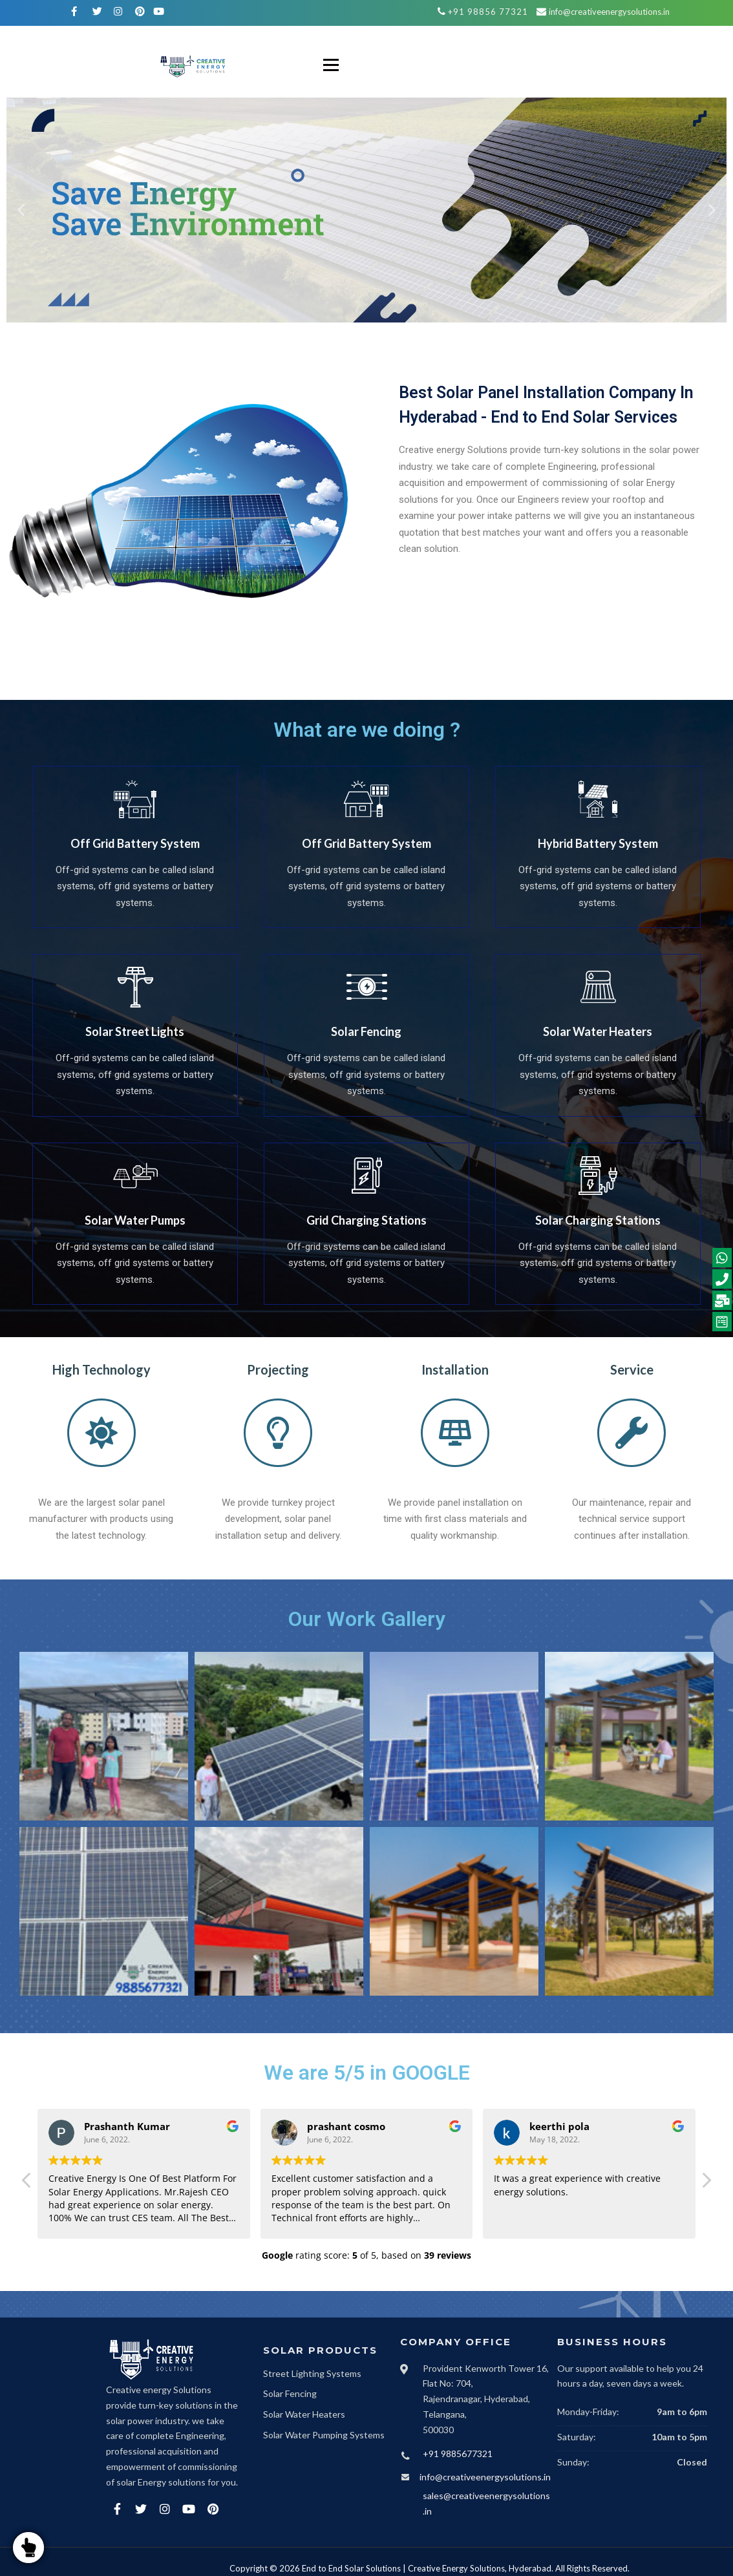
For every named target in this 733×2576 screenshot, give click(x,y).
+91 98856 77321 (488, 11)
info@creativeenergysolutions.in (609, 11)
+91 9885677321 (458, 2453)
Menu (330, 65)
